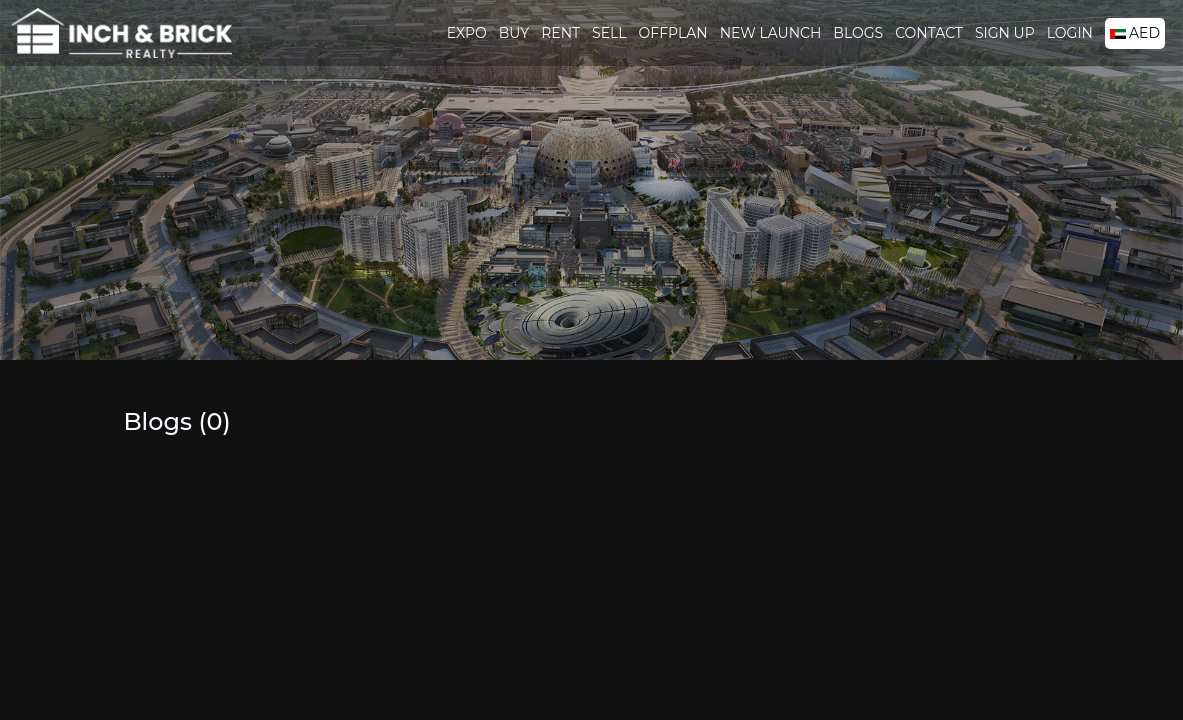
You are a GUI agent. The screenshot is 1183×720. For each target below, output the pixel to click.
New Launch (771, 33)
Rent (560, 33)
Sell (609, 33)
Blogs (858, 33)
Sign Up (1005, 33)
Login (1070, 33)
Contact (929, 33)
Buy (514, 33)
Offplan (673, 33)
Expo (467, 33)
